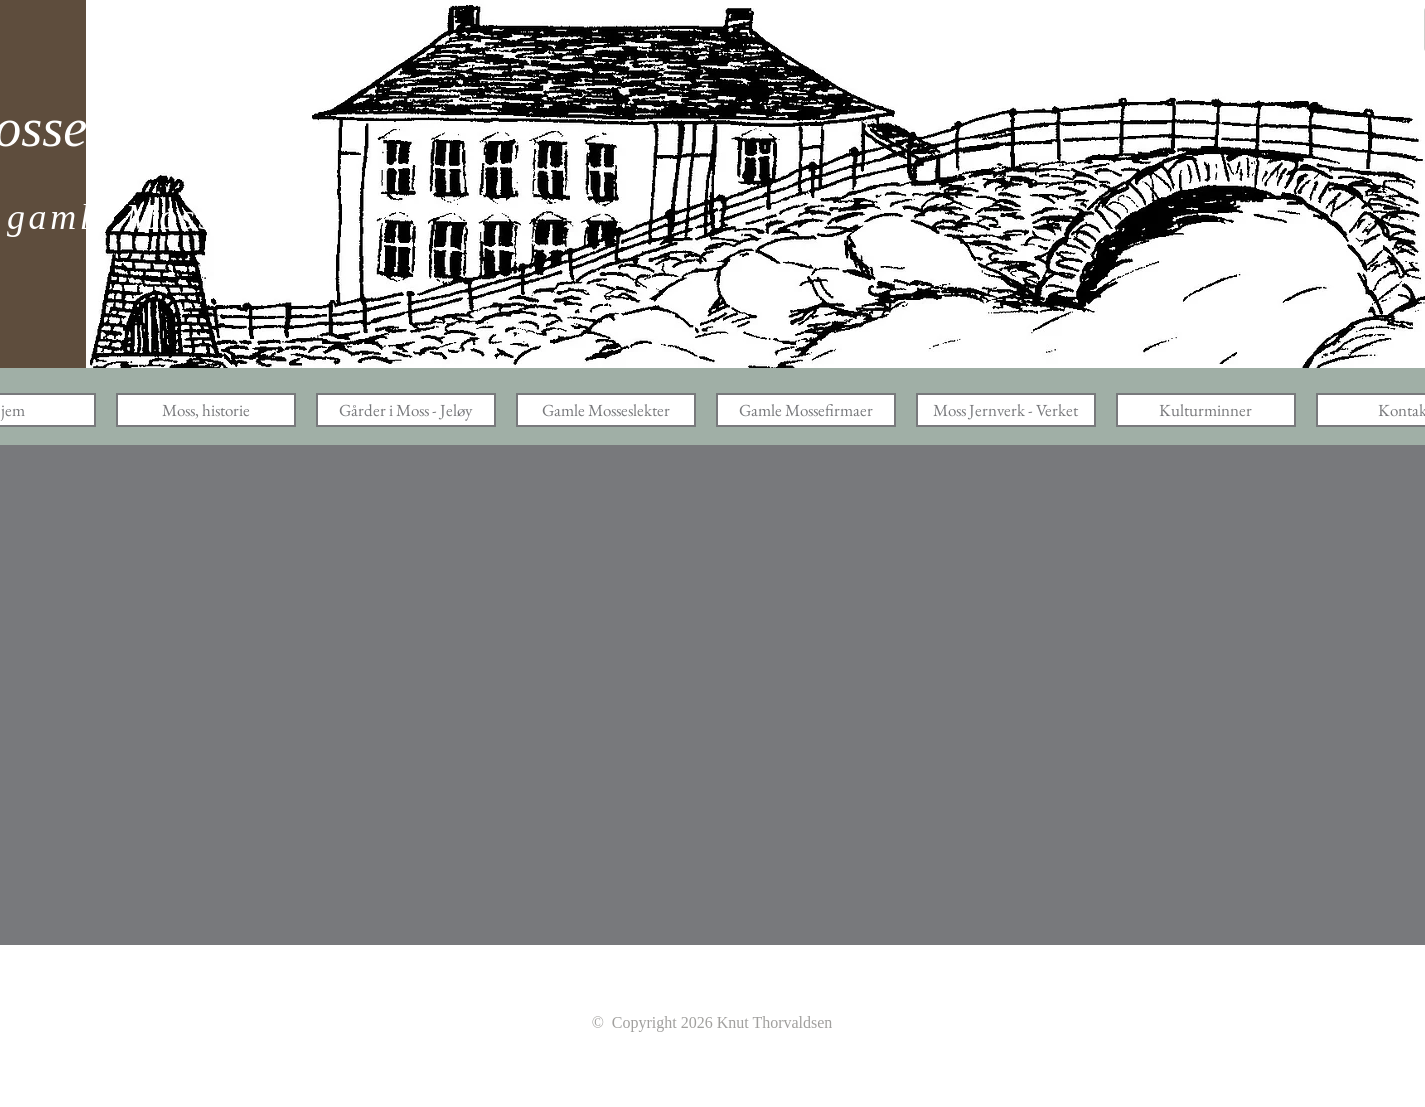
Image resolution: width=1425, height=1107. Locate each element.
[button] (206, 410)
